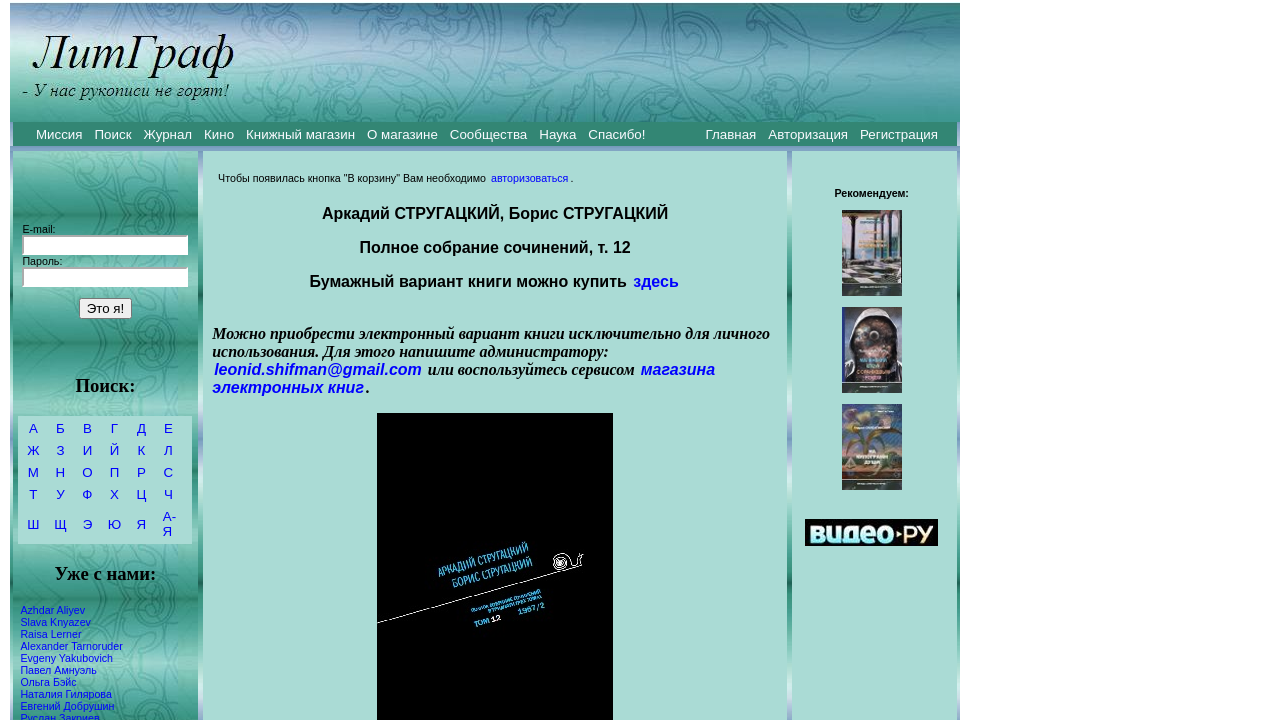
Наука (557, 134)
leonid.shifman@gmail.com (318, 369)
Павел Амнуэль (58, 670)
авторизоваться (529, 178)
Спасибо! (616, 134)
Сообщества (488, 134)
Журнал (167, 134)
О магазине (402, 134)
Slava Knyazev (55, 622)
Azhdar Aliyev (52, 610)
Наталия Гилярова (65, 694)
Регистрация (899, 134)
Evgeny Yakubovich (66, 658)
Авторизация (808, 134)
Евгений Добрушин (67, 706)
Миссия (59, 134)
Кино (219, 134)
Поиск (113, 134)
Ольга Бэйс (48, 682)
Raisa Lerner (50, 634)
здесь (656, 281)
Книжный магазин (300, 134)
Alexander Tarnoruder (71, 646)
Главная (731, 134)
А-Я (169, 524)
